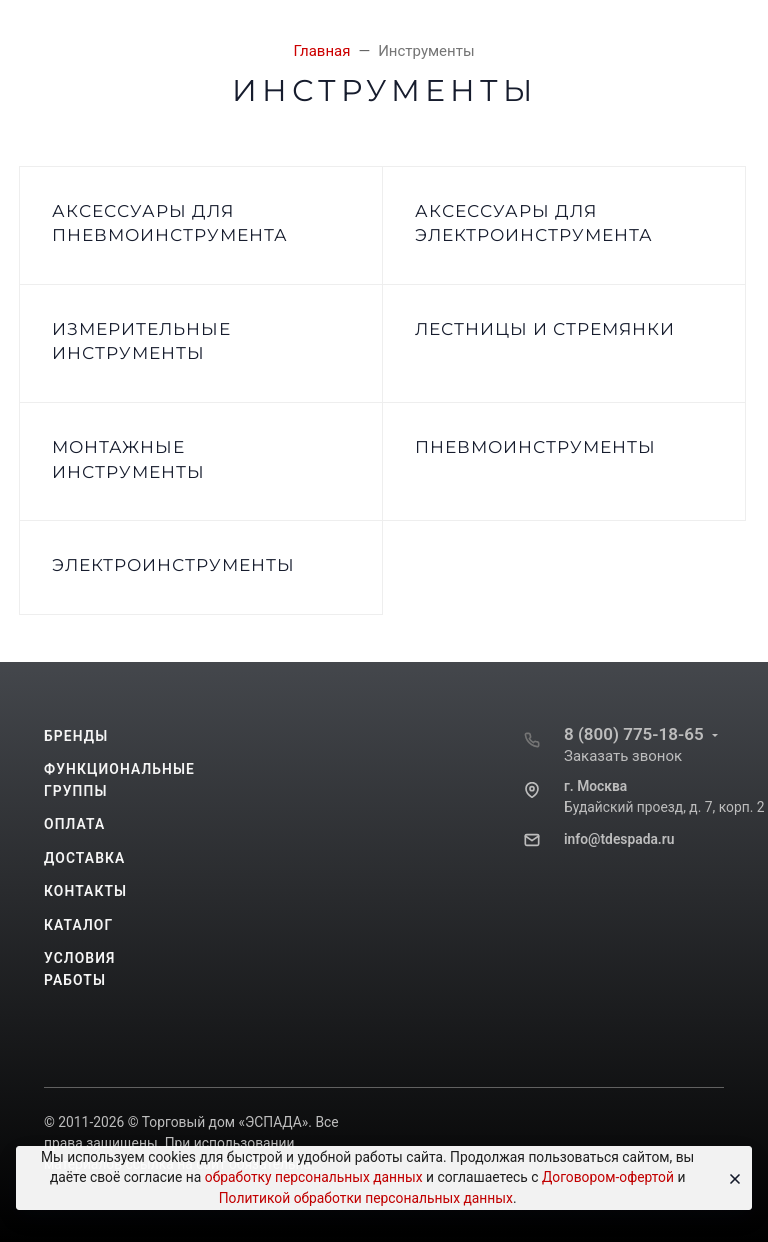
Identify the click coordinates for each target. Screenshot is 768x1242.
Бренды (76, 736)
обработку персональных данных (314, 1177)
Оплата (74, 824)
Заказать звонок (623, 756)
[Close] (730, 1178)
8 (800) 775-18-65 (634, 734)
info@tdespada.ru (619, 839)
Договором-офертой (608, 1177)
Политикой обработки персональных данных (366, 1198)
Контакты (85, 891)
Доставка (84, 858)
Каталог (78, 925)
